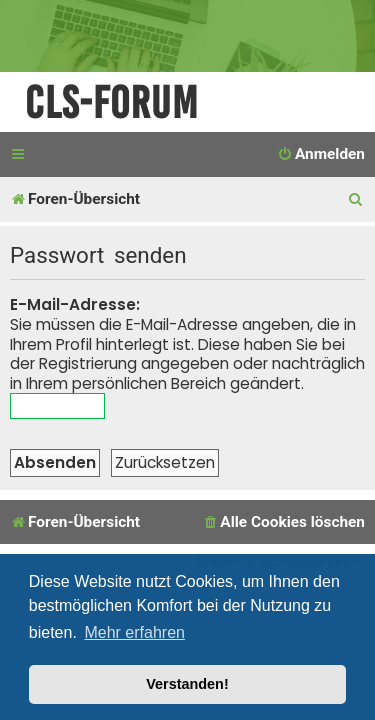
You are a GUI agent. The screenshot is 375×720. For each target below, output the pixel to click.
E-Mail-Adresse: (75, 304)
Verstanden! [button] (187, 684)
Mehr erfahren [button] (134, 632)
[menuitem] (321, 155)
